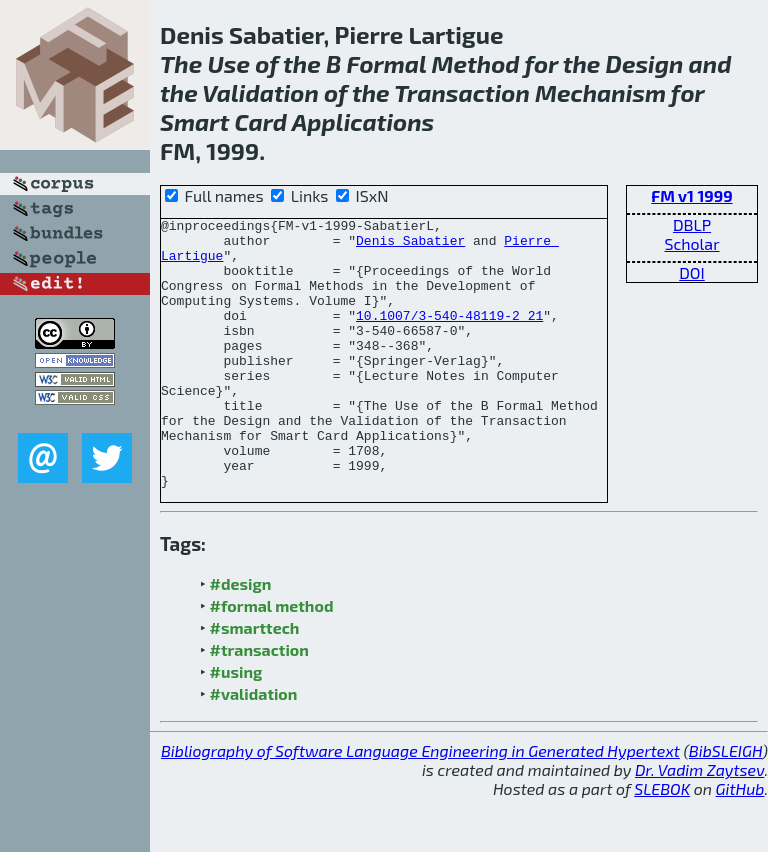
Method (476, 63)
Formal (386, 63)
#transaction (259, 703)
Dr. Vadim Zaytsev (699, 823)
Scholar (691, 243)
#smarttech (255, 681)
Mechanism (600, 92)
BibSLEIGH (725, 804)
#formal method (272, 659)
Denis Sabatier (410, 246)
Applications (363, 121)
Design (645, 63)
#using (236, 725)
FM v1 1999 (691, 195)
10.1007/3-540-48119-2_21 (449, 336)
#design (241, 637)
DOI (692, 272)
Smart (194, 121)
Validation (260, 92)
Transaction (462, 92)
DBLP (692, 224)
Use (228, 63)
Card (260, 121)
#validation (254, 747)
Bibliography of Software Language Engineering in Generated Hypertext (420, 804)
